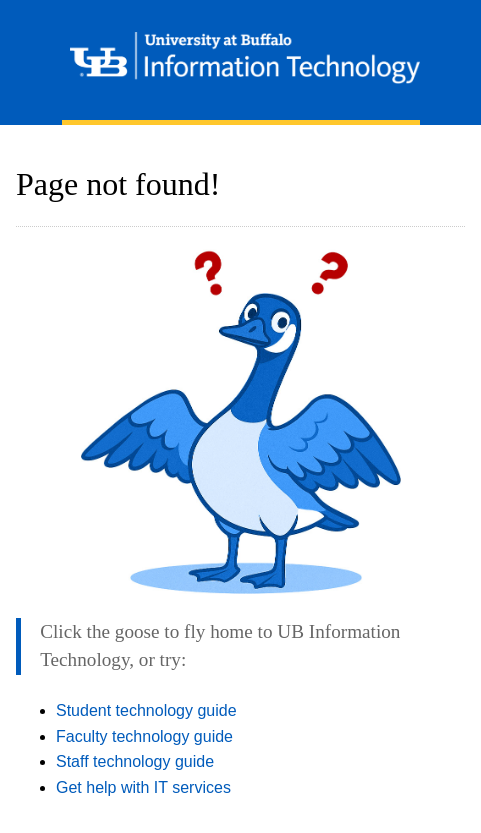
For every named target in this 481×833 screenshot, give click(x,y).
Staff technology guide (135, 761)
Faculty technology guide (144, 736)
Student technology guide (146, 710)
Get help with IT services (143, 787)
